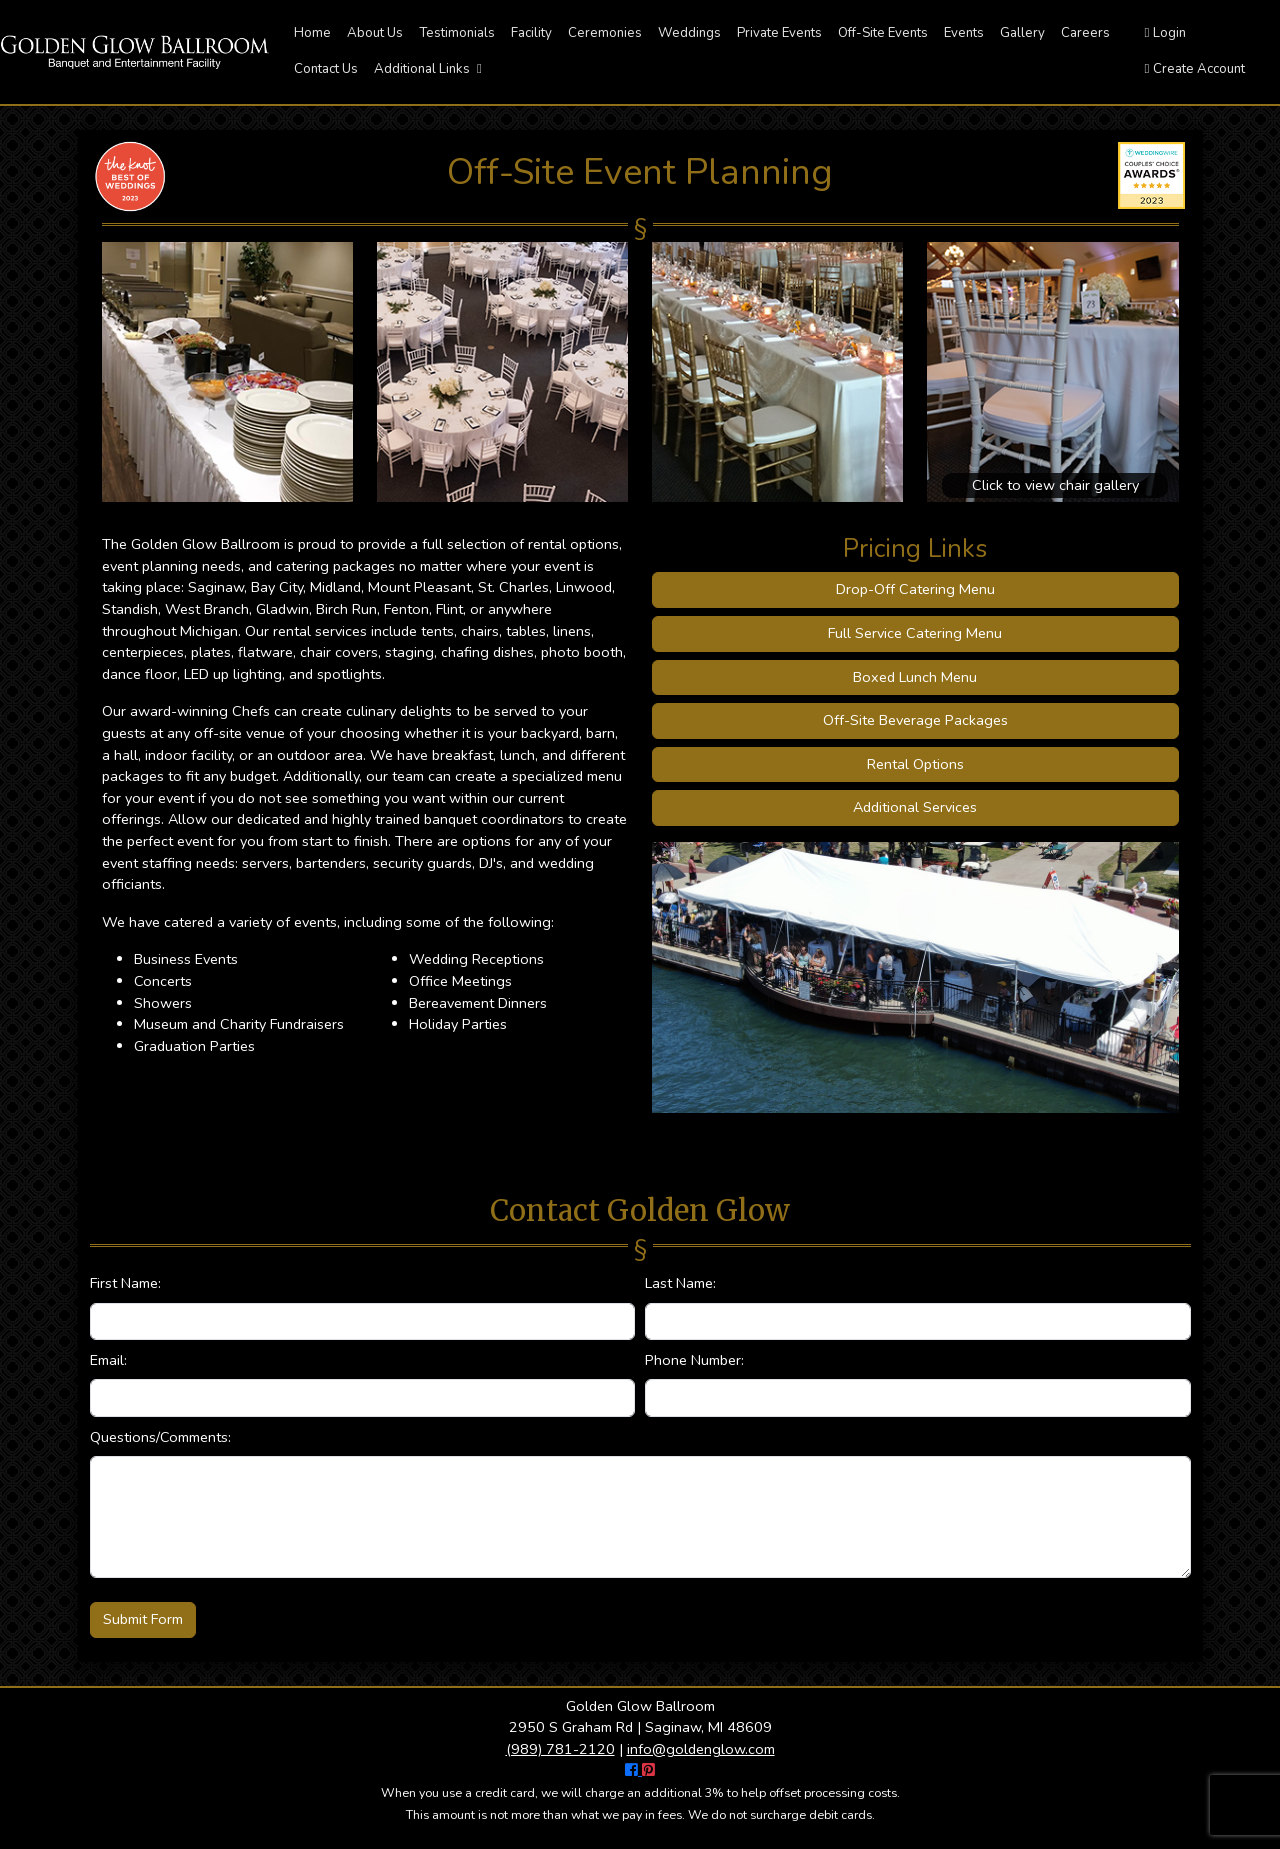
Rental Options (915, 764)
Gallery (1022, 33)
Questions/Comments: (160, 1437)
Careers (1085, 33)
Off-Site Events (883, 33)
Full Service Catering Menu (915, 633)
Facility (531, 33)
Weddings (689, 33)
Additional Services (915, 807)
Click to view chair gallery (1055, 485)
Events (964, 33)
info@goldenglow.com (701, 1749)
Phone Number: (694, 1360)
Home (312, 33)
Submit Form (143, 1619)
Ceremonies (605, 33)
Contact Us (326, 69)
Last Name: (680, 1283)
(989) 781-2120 (560, 1749)
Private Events (779, 33)
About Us (375, 33)
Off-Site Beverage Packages (915, 720)
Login (1166, 33)
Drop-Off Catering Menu (915, 589)
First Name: (125, 1283)
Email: (108, 1360)
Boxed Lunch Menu (915, 677)
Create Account (1195, 69)
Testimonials (457, 33)
